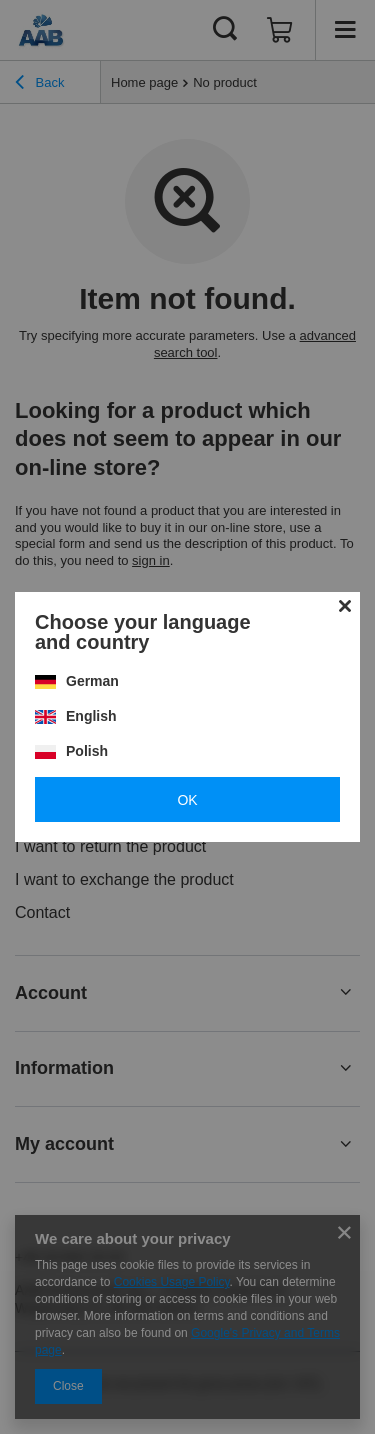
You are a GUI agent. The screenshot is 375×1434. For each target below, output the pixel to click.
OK (187, 800)
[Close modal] (345, 607)
